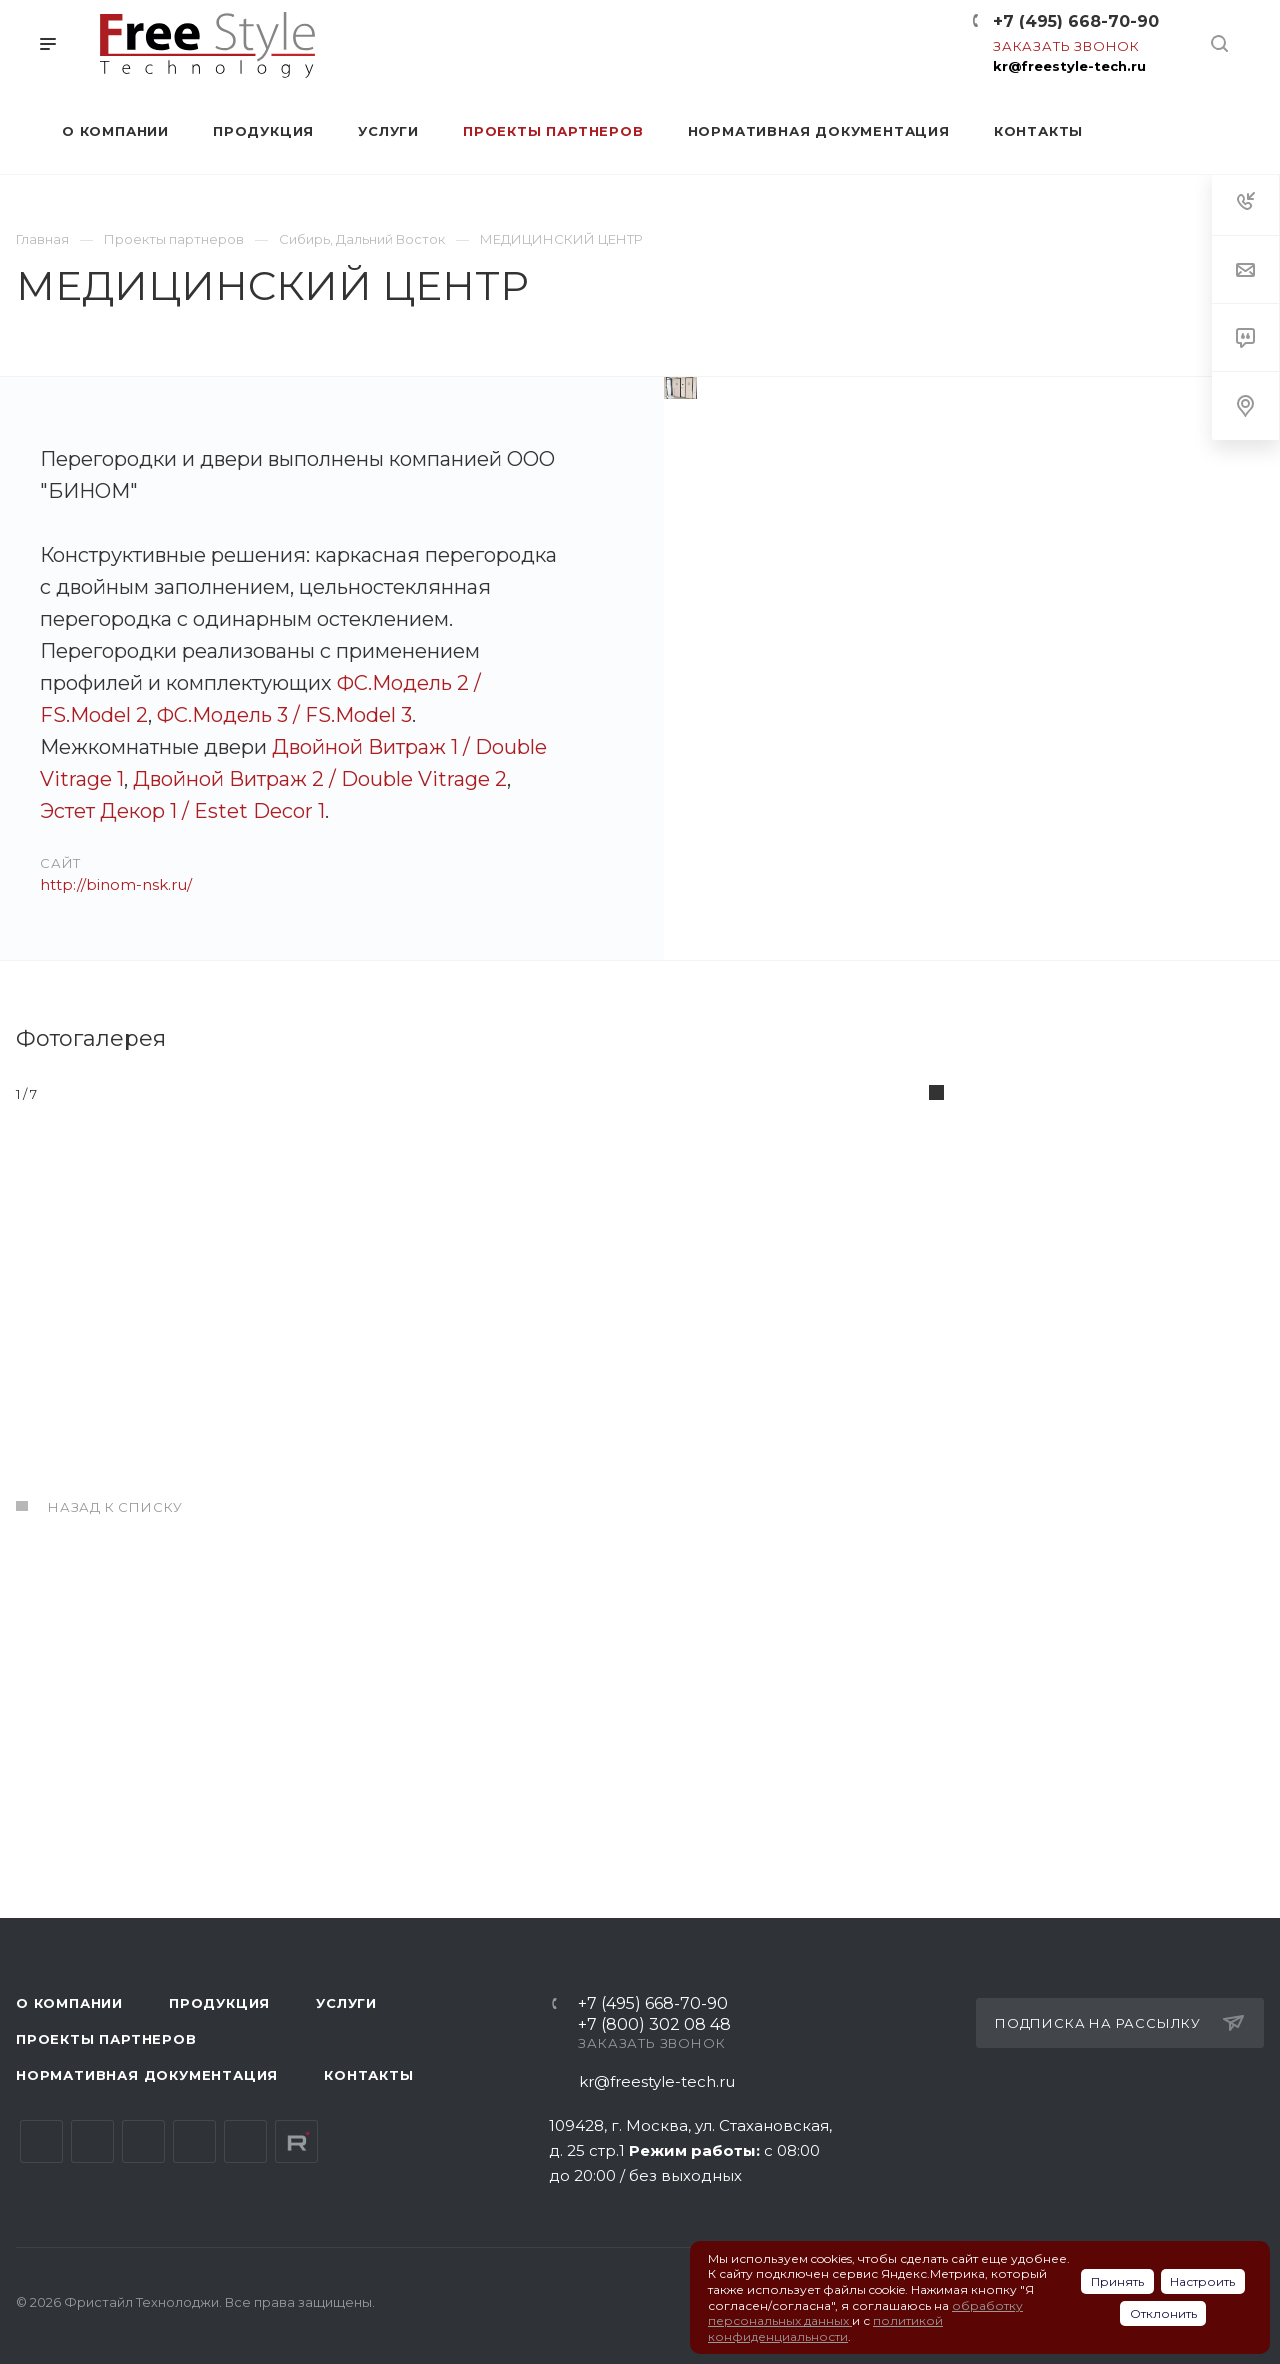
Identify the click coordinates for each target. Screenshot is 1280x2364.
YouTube (143, 2141)
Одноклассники (194, 2141)
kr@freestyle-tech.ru (1069, 66)
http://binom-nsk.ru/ (116, 884)
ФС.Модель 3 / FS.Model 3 (284, 715)
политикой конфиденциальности (825, 2328)
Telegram (92, 2141)
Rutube (296, 2141)
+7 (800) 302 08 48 (654, 2025)
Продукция (219, 2003)
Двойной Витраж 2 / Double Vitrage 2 (320, 779)
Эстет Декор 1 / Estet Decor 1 (182, 811)
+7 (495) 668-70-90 (1076, 21)
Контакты (368, 2075)
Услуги (346, 2003)
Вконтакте (41, 2141)
